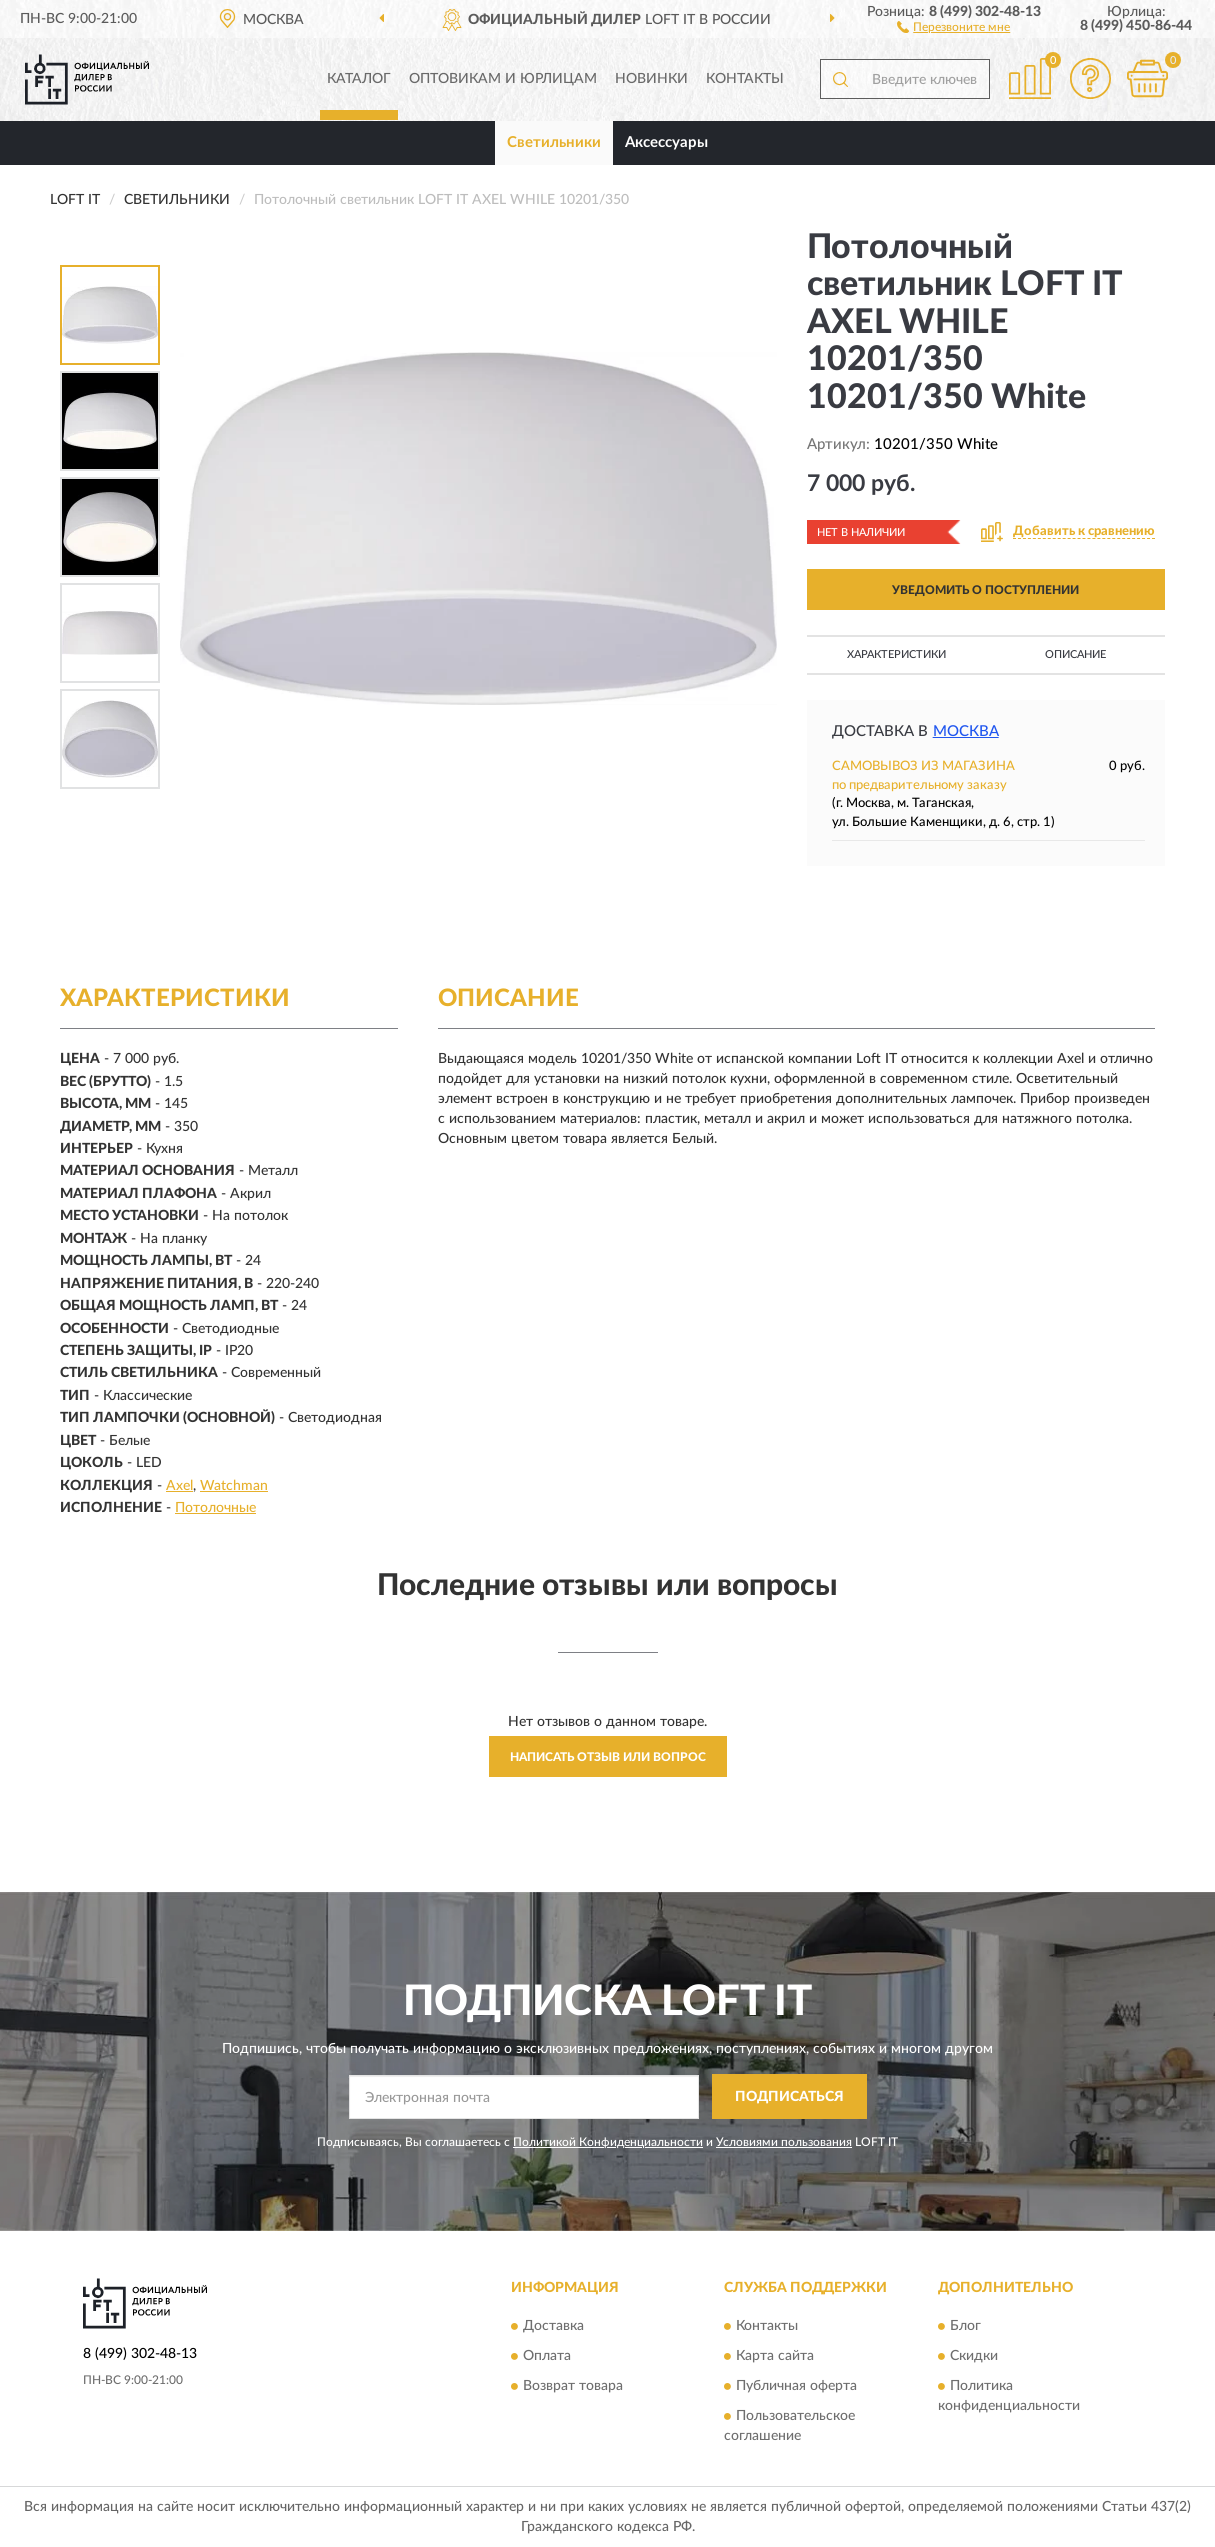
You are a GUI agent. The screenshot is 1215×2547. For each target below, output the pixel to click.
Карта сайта (775, 2357)
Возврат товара (573, 2387)
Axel (179, 1486)
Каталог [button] (359, 79)
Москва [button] (966, 731)
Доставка (553, 2327)
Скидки (974, 2357)
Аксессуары (666, 142)
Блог (965, 2327)
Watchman (234, 1486)
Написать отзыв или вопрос (608, 1757)
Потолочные (215, 1508)
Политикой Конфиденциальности (608, 2142)
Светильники (554, 142)
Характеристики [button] (896, 654)
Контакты (745, 79)
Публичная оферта (796, 2387)
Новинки (651, 79)
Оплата (547, 2357)
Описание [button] (1075, 654)
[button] (953, 26)
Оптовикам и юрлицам (503, 79)
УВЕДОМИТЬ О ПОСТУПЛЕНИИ (985, 590)
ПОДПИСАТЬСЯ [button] (789, 2097)
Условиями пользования (784, 2142)
